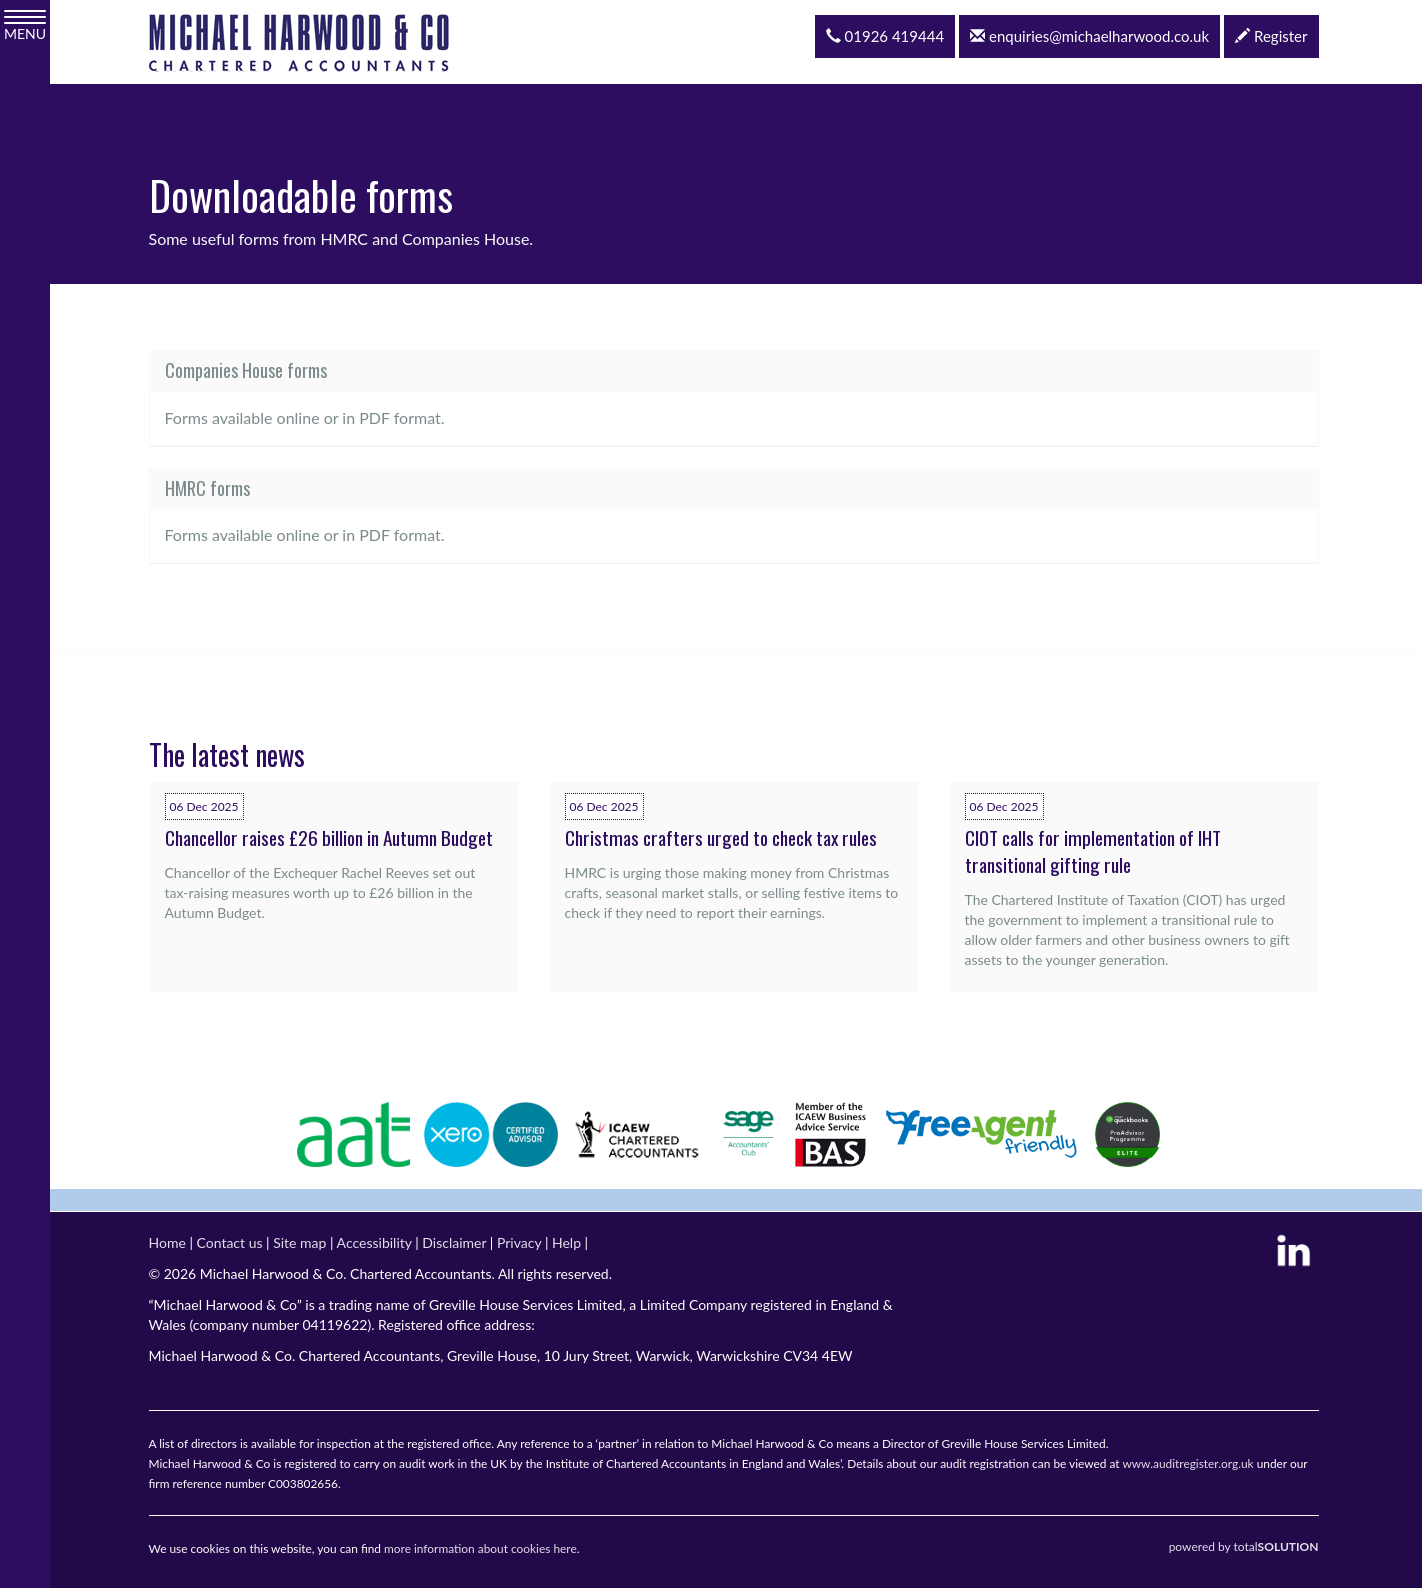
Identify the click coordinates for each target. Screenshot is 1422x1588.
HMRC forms (207, 488)
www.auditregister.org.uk (1187, 1463)
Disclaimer (454, 1242)
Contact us (230, 1242)
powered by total (1244, 1546)
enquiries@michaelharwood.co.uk (1089, 36)
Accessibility (374, 1242)
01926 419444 (885, 36)
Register (1271, 36)
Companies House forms (246, 370)
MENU (25, 26)
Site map (299, 1242)
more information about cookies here (480, 1548)
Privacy (519, 1242)
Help (566, 1242)
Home (167, 1242)
